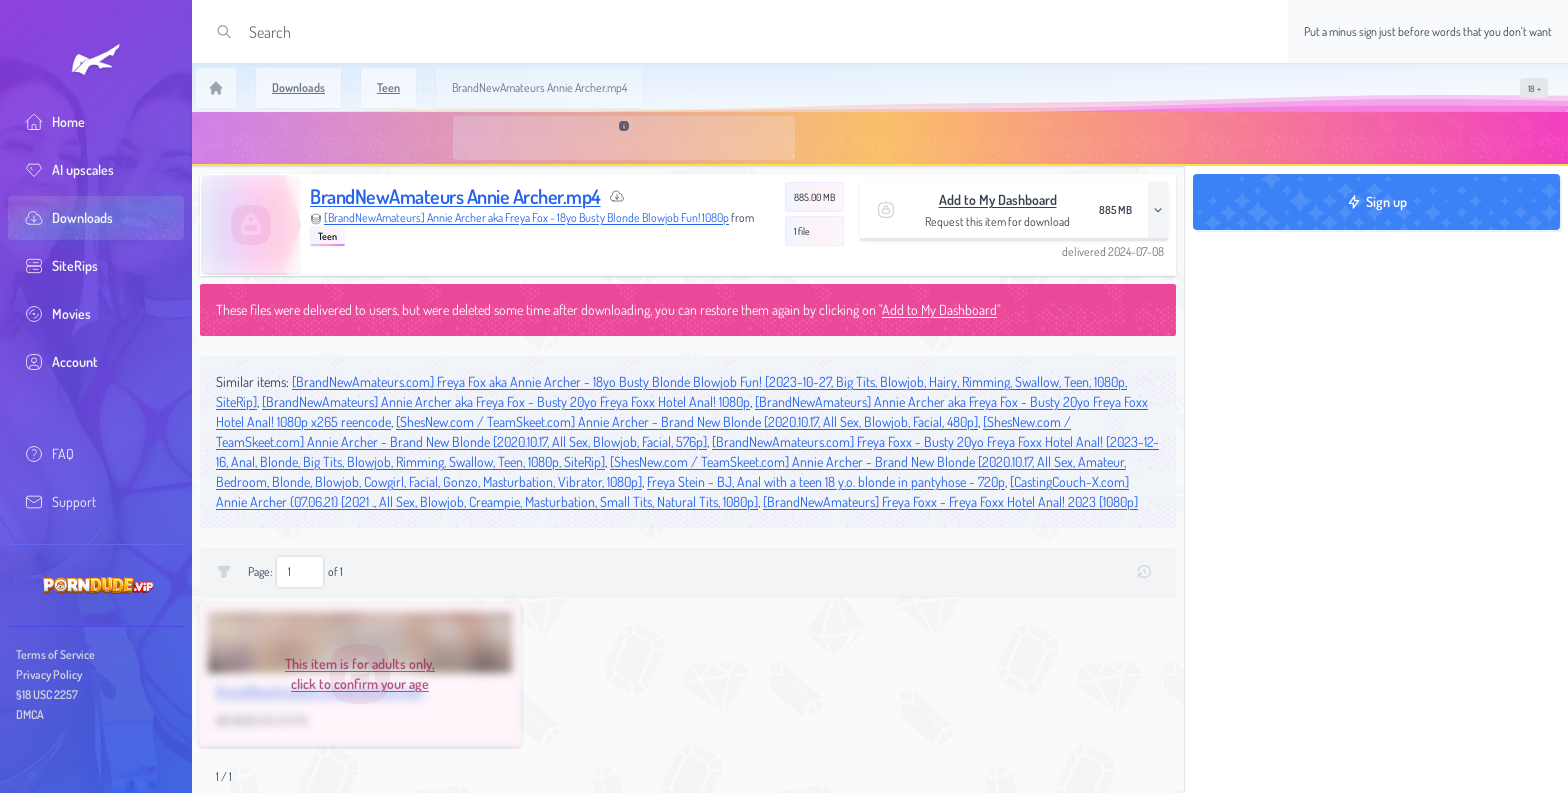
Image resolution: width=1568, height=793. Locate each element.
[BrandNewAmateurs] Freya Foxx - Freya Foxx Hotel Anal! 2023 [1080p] (950, 501)
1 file (802, 231)
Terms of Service (55, 654)
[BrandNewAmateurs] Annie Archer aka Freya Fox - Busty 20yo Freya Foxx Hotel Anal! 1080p (506, 401)
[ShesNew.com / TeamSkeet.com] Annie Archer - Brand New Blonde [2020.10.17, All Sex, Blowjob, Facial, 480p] (687, 421)
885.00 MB (814, 197)
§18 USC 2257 (47, 694)
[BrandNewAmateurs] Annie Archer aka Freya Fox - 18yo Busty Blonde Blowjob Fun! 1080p (526, 217)
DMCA (30, 714)
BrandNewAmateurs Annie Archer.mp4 (455, 196)
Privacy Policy (49, 674)
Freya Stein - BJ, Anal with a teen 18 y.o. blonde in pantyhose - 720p (826, 481)
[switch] (1534, 88)
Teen (327, 236)
